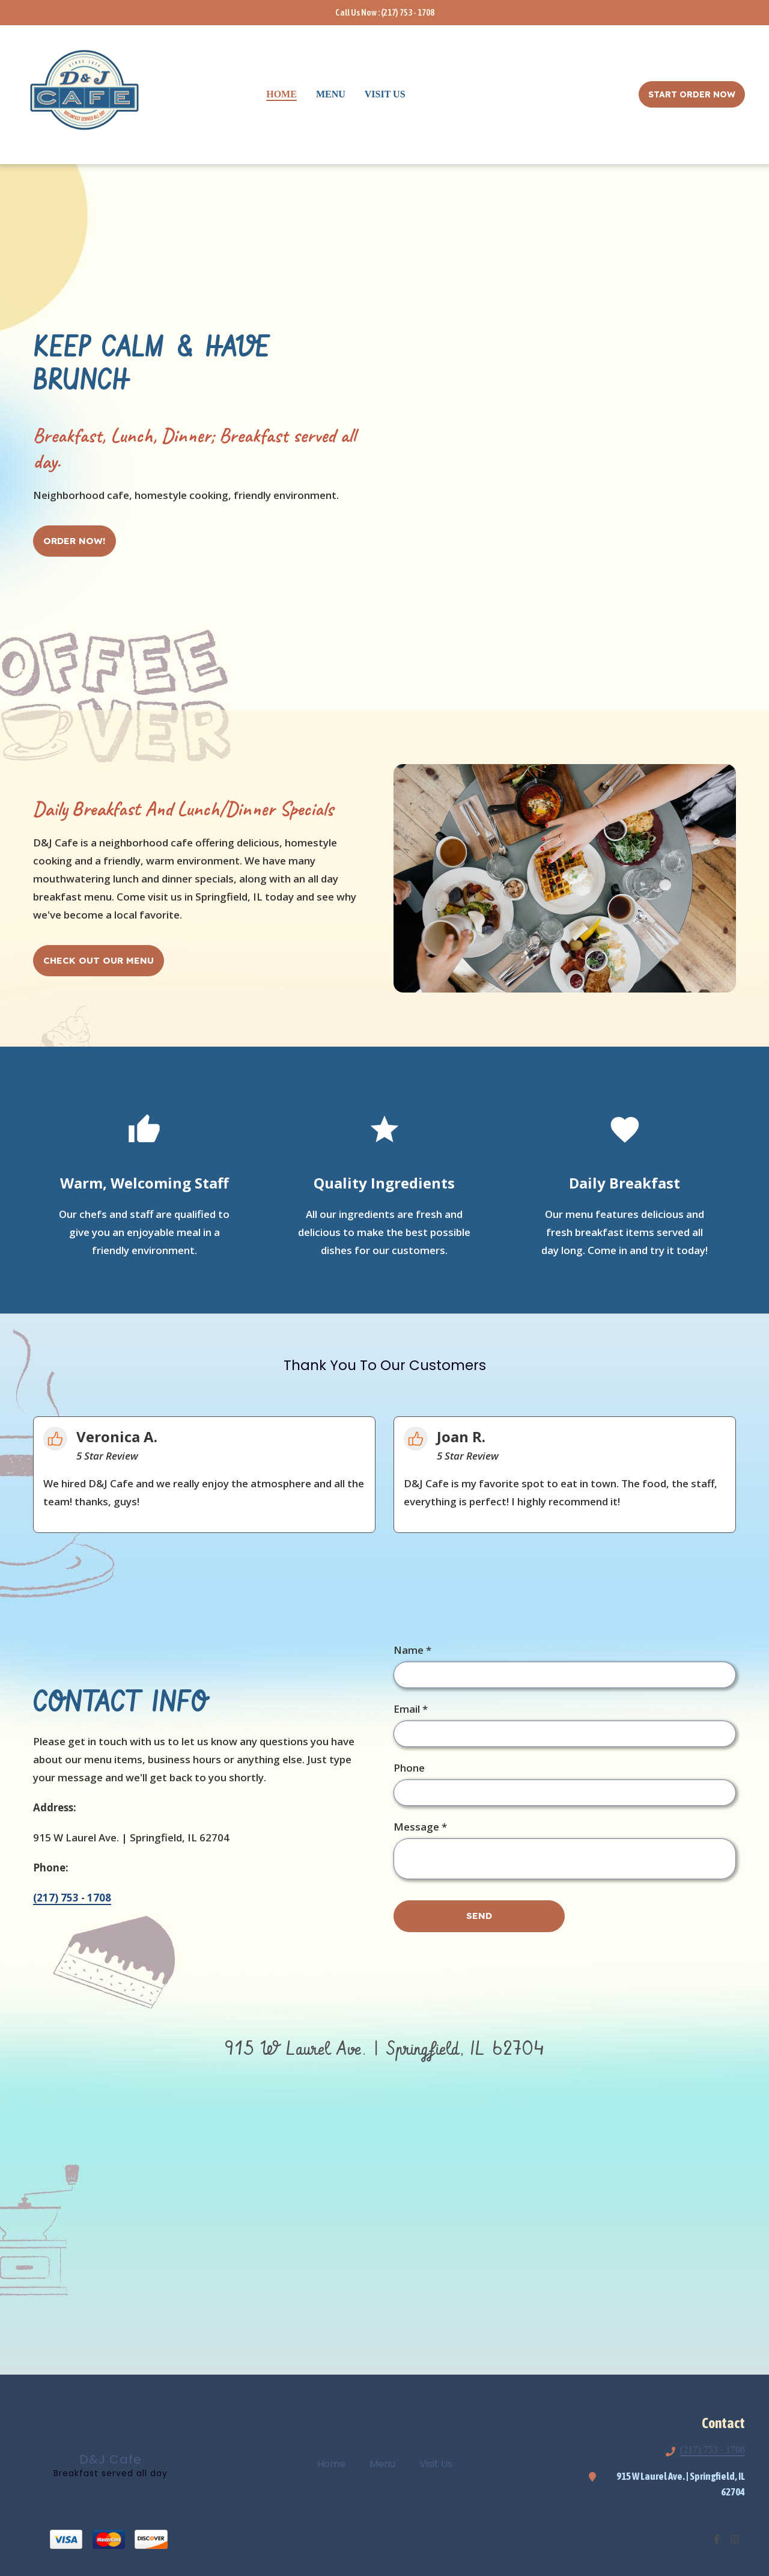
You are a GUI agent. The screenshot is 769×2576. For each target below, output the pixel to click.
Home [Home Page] (281, 94)
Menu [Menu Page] (330, 94)
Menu (386, 2463)
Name (412, 1650)
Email (411, 1709)
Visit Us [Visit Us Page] (385, 94)
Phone (409, 1768)
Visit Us (439, 2463)
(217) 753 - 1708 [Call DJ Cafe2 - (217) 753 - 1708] (712, 2449)
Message (420, 1827)
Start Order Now (691, 94)
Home (335, 2463)
